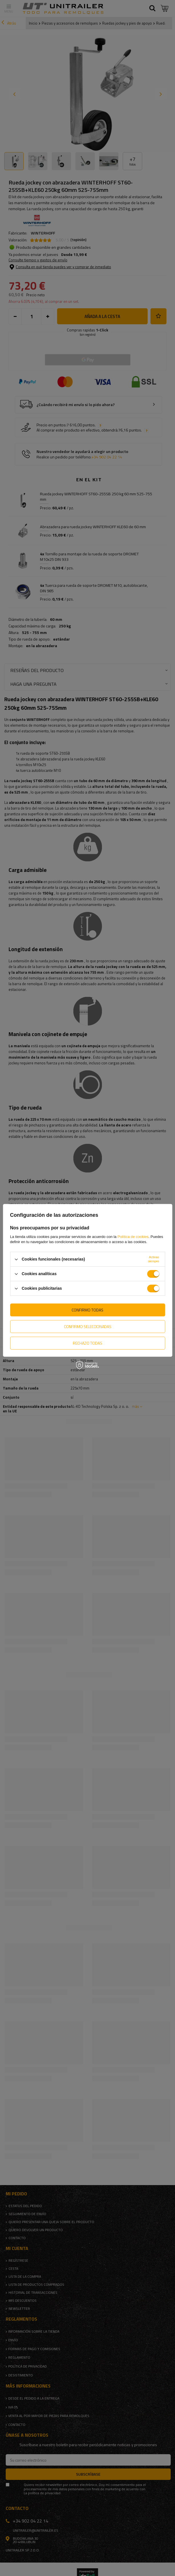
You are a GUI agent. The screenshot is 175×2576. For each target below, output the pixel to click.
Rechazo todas (87, 1343)
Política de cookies (133, 1237)
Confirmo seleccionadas (87, 1326)
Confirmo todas (87, 1310)
